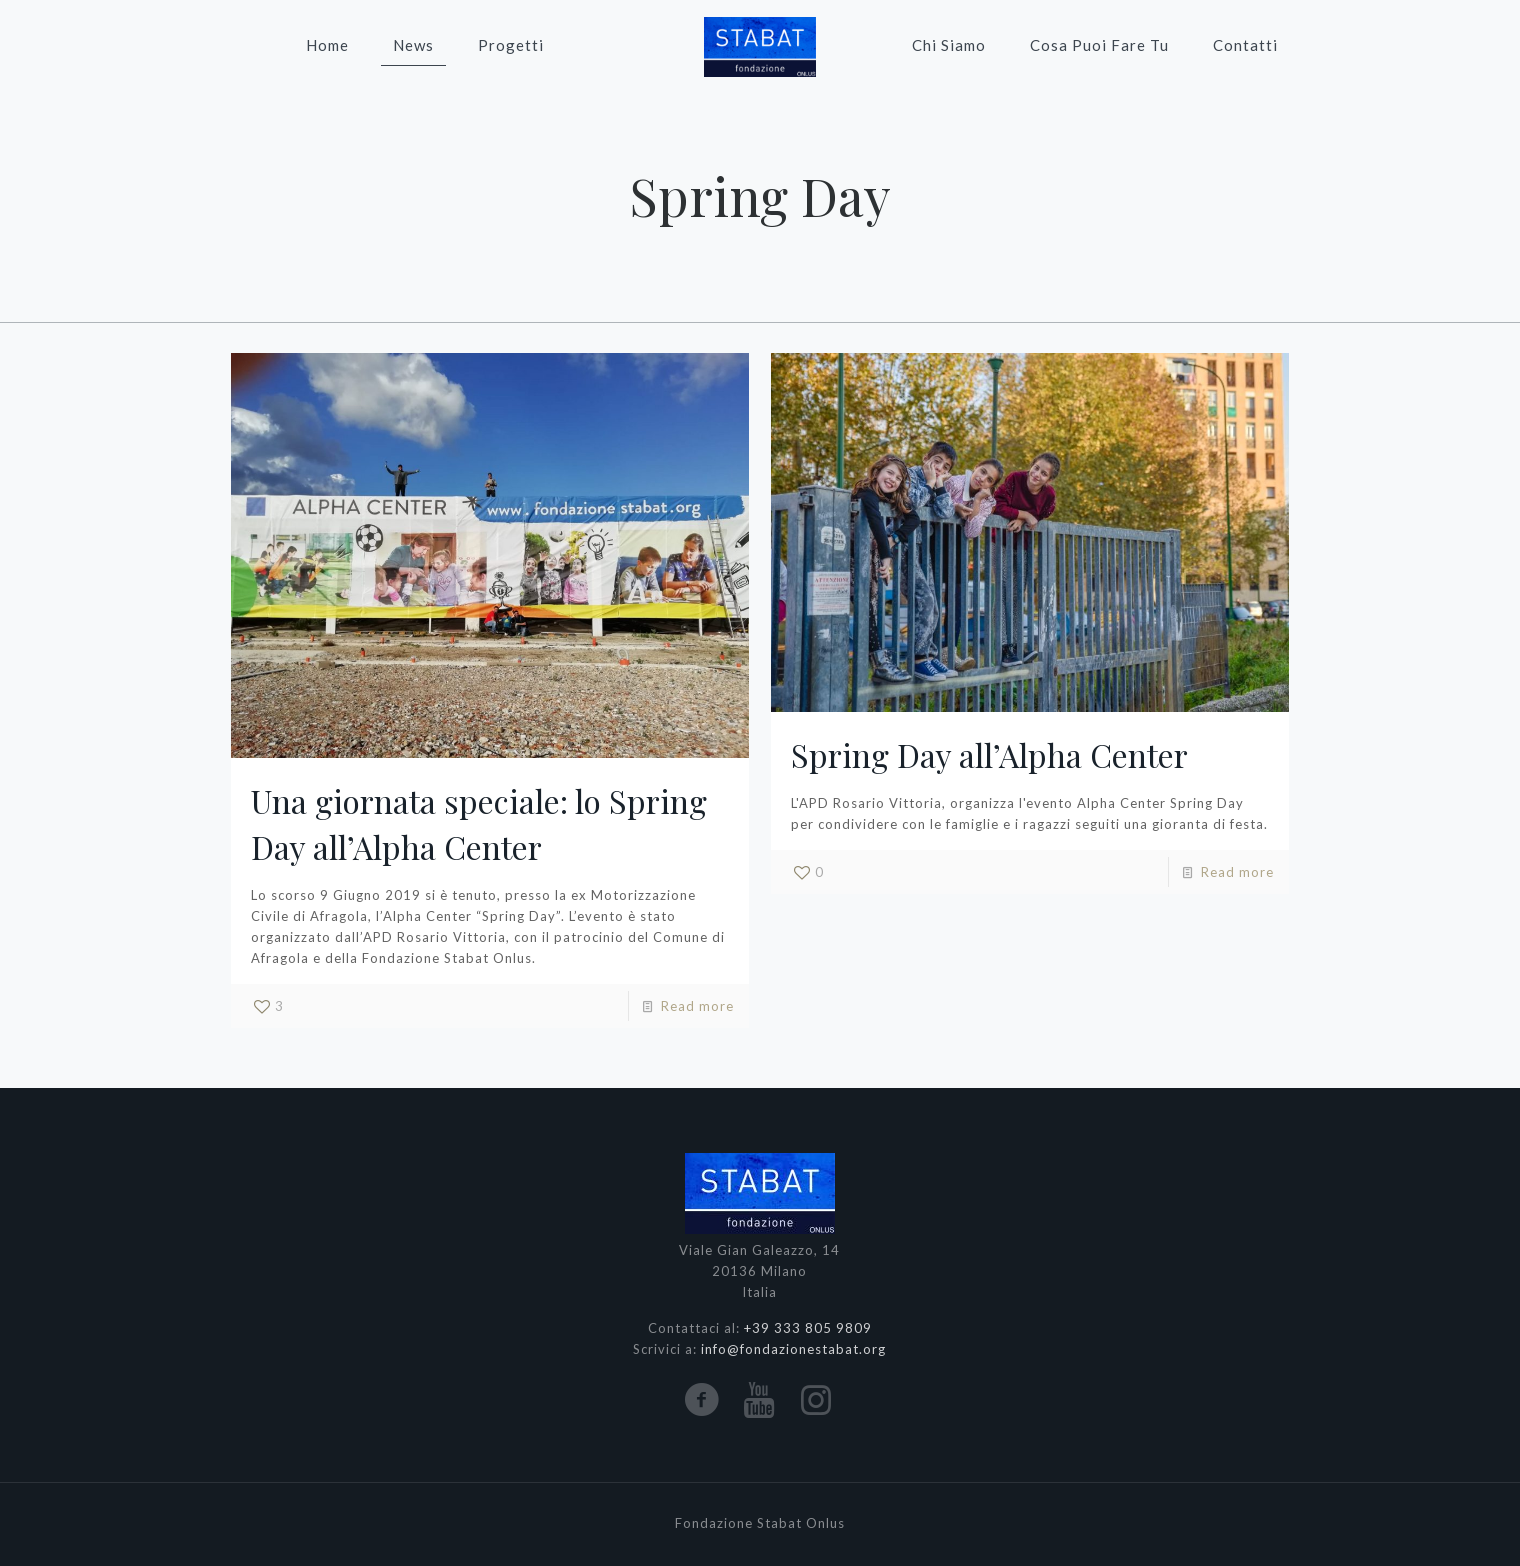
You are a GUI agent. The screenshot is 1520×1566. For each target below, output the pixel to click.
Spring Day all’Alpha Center (989, 754)
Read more (697, 1006)
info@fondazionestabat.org (793, 1349)
